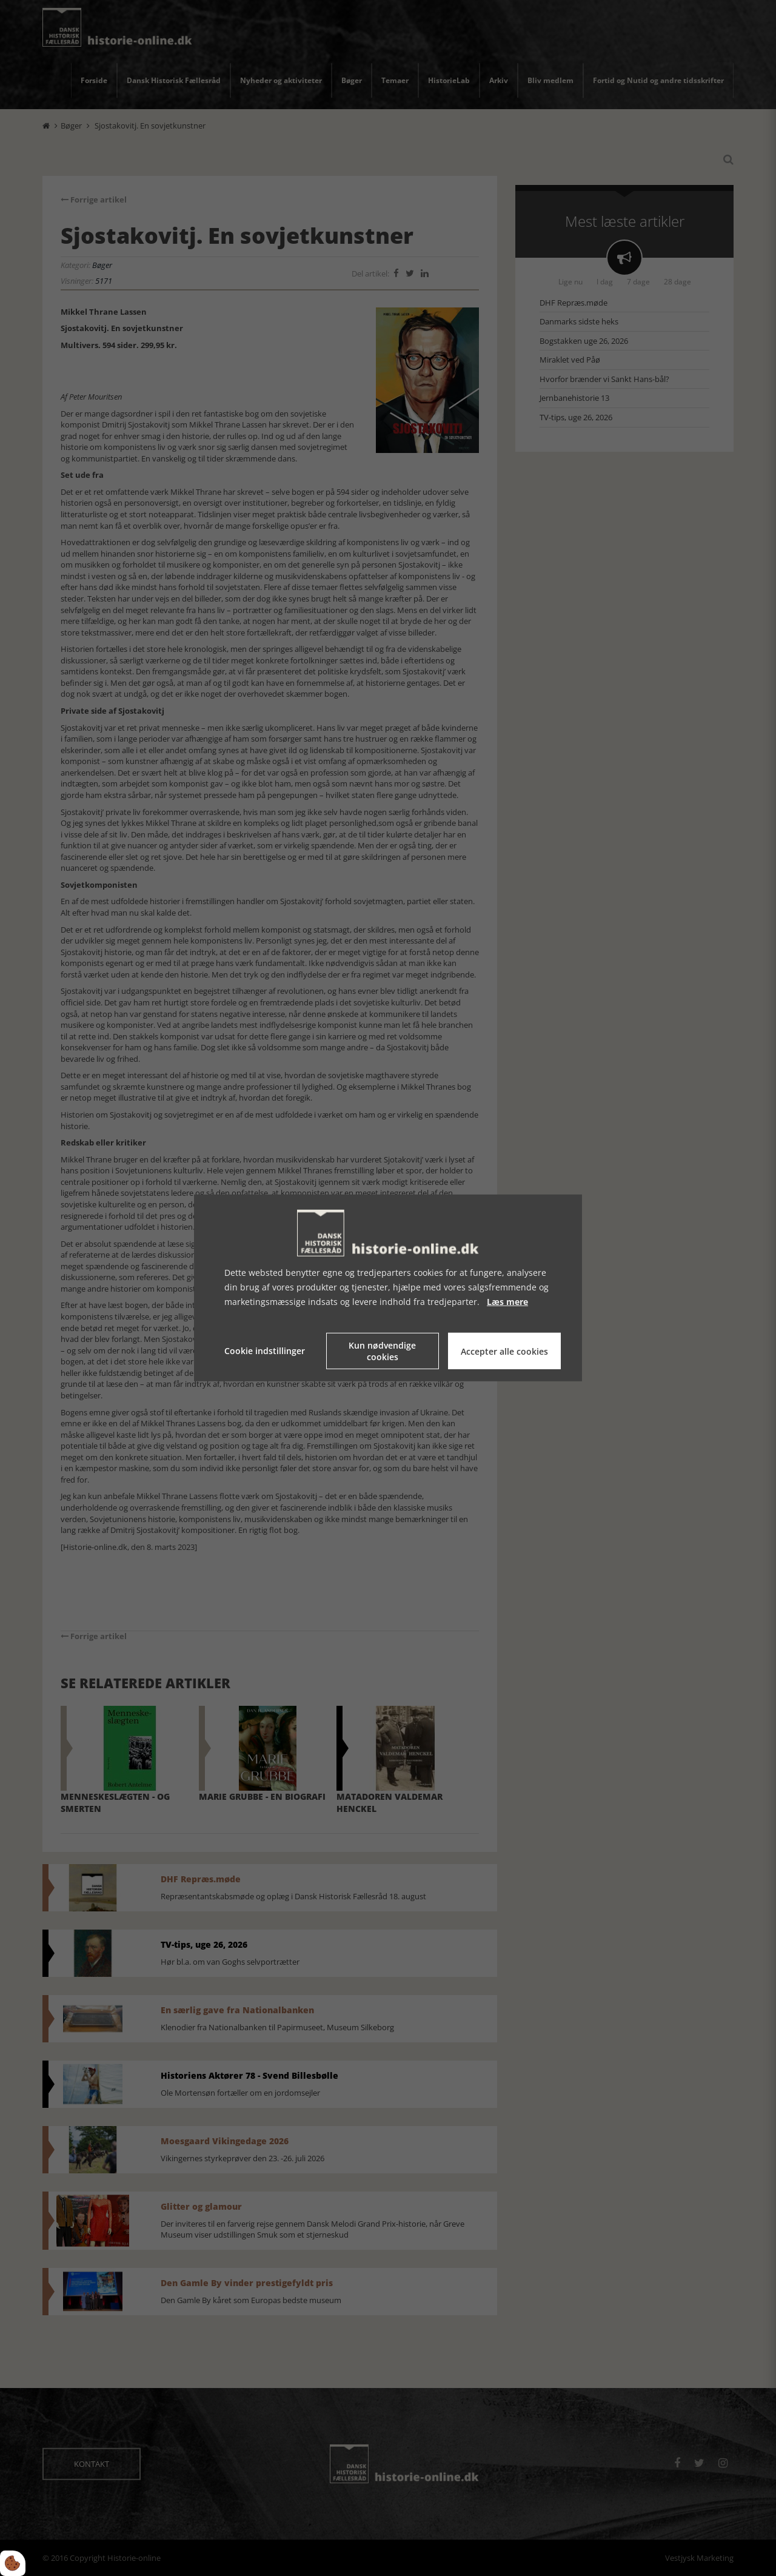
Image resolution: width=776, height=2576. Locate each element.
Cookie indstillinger (264, 1351)
